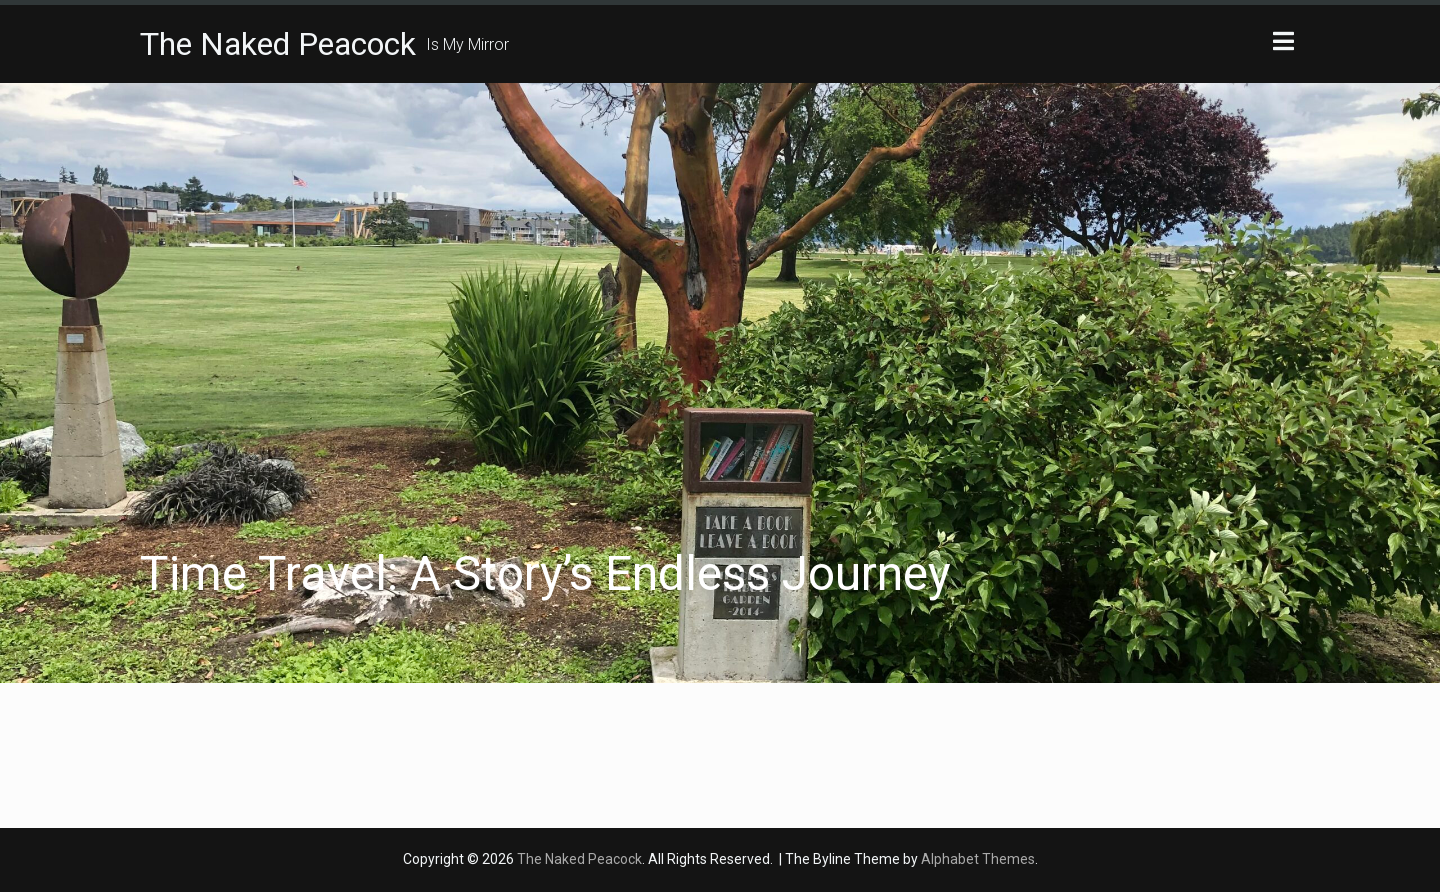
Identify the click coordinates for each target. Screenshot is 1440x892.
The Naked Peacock (278, 44)
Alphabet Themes (978, 859)
